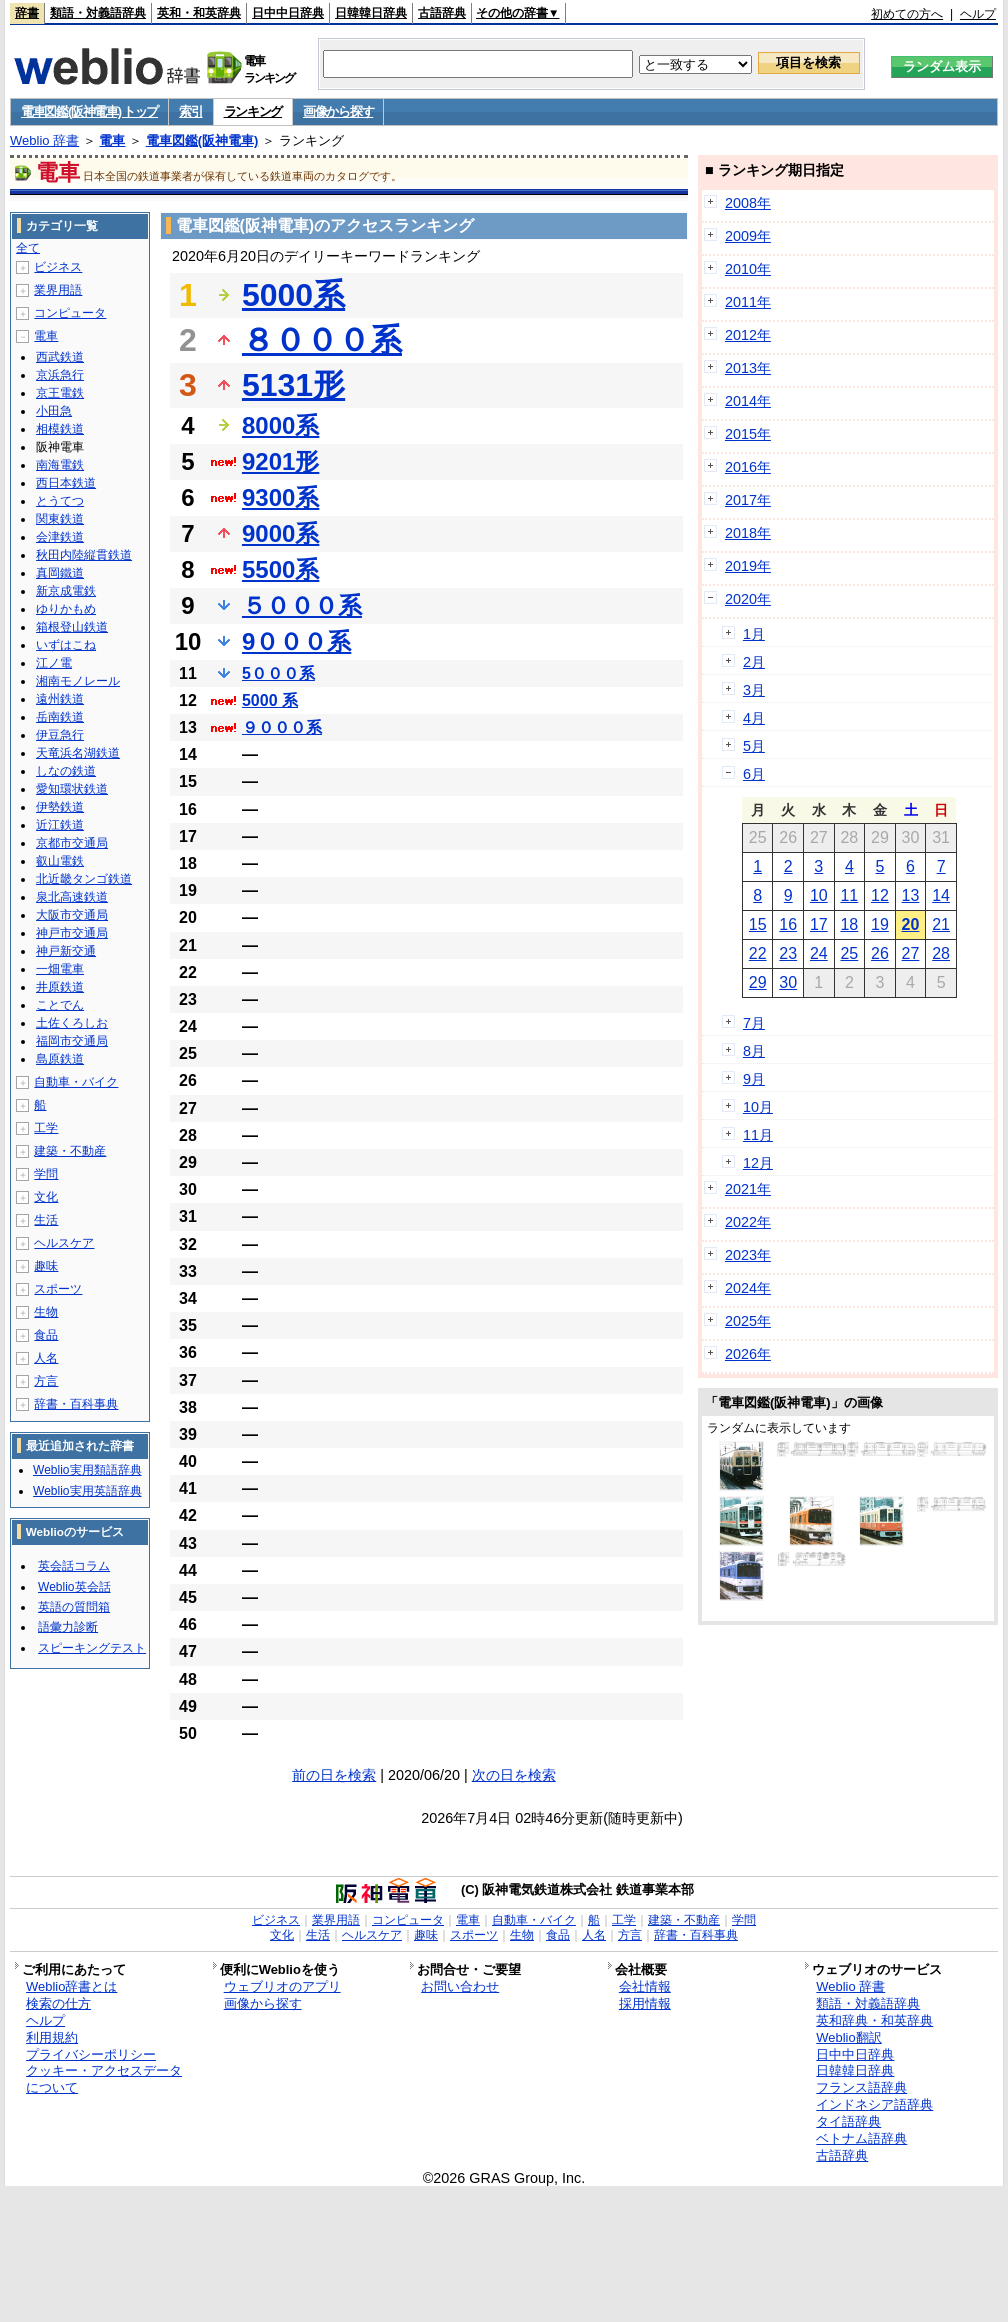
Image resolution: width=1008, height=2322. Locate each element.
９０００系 (282, 727)
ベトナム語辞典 (861, 2138)
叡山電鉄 (60, 861)
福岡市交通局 (72, 1041)
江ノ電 (54, 663)
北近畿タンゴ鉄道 (84, 879)
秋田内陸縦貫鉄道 (84, 555)
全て (28, 248)
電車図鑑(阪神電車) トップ (89, 111)
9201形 (280, 461)
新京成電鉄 (66, 591)
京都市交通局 (72, 843)
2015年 (748, 434)
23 (788, 953)
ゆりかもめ (66, 609)
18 (849, 924)
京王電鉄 (60, 393)
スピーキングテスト (92, 1648)
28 (941, 953)
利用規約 (52, 2037)
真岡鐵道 (60, 573)
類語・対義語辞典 (98, 13)
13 (911, 895)
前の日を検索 (334, 1775)
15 (758, 924)
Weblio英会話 (74, 1587)
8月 (754, 1051)
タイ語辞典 (848, 2121)
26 (880, 953)
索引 (190, 111)
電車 (112, 140)
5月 (754, 746)
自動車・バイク (76, 1082)
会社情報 (645, 1986)
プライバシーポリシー (91, 2054)
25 (849, 953)
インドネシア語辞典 (874, 2104)
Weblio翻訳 (848, 2037)
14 (941, 895)
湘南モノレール (78, 681)
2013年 (748, 368)
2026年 (748, 1354)
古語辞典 (442, 13)
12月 (758, 1163)
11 (849, 895)
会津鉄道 (60, 537)
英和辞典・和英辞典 (874, 2020)
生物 (46, 1312)
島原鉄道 (60, 1059)
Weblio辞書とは (71, 1986)
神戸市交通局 (72, 933)
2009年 (748, 236)
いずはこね (66, 645)
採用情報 (645, 2003)
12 (880, 895)
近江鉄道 (60, 825)
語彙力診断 (68, 1627)
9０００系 (296, 641)
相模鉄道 (60, 429)
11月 (758, 1135)
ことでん (60, 1005)
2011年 (748, 302)
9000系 (280, 533)
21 (941, 924)
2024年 (748, 1288)
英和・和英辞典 (199, 13)
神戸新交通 (66, 951)
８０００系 (322, 340)
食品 (46, 1335)
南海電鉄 (60, 465)
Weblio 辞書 (44, 140)
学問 (46, 1174)
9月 (754, 1079)
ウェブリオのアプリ (282, 1986)
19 (880, 924)
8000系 (280, 425)
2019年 (748, 566)
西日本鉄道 (66, 483)
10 (819, 895)
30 (788, 982)
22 (758, 953)
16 (788, 924)
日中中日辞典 (288, 13)
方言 (46, 1381)
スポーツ (58, 1289)
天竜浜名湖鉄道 (78, 753)
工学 (46, 1128)
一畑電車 (60, 969)
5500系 (280, 569)
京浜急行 (60, 375)
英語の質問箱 (74, 1607)
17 (819, 924)
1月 (754, 634)
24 (819, 953)
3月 (754, 690)
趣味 (46, 1266)
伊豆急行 (60, 735)
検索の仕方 (58, 2003)
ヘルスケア (64, 1243)
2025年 (748, 1321)
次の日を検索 (514, 1775)
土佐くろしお (72, 1023)
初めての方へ (907, 14)
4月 (754, 718)
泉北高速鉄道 (72, 897)
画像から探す (338, 111)
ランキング (253, 111)
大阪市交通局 (72, 915)
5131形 (293, 385)
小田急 (54, 411)
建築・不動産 (70, 1151)
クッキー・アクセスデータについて (104, 2079)
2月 (754, 662)
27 (911, 953)
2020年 (748, 599)
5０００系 (278, 673)
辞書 (27, 13)
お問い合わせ (460, 1986)
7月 (754, 1023)
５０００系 (302, 605)
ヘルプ (978, 14)
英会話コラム (74, 1566)
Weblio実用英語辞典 (87, 1491)
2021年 (748, 1189)
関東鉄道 (60, 519)
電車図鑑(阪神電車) (202, 140)
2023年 (748, 1255)
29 (758, 982)
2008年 (748, 203)
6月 (754, 774)
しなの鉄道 (66, 771)
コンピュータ (70, 313)
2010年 (748, 269)
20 (911, 924)
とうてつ (60, 501)
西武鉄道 (60, 357)
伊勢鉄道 (60, 807)
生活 (46, 1220)
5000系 (293, 295)
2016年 (748, 467)
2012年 (748, 335)
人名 (46, 1358)
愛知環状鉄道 (72, 789)
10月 (758, 1107)
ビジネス (58, 267)
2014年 (748, 401)
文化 (46, 1197)
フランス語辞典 (861, 2087)
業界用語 (58, 290)
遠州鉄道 (60, 699)
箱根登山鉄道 (72, 627)
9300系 (280, 497)
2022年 (748, 1222)
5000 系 (270, 700)
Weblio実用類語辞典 (87, 1470)
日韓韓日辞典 (371, 13)
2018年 (748, 533)
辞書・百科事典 (76, 1404)
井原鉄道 (60, 987)
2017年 (748, 500)
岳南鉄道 (60, 717)
